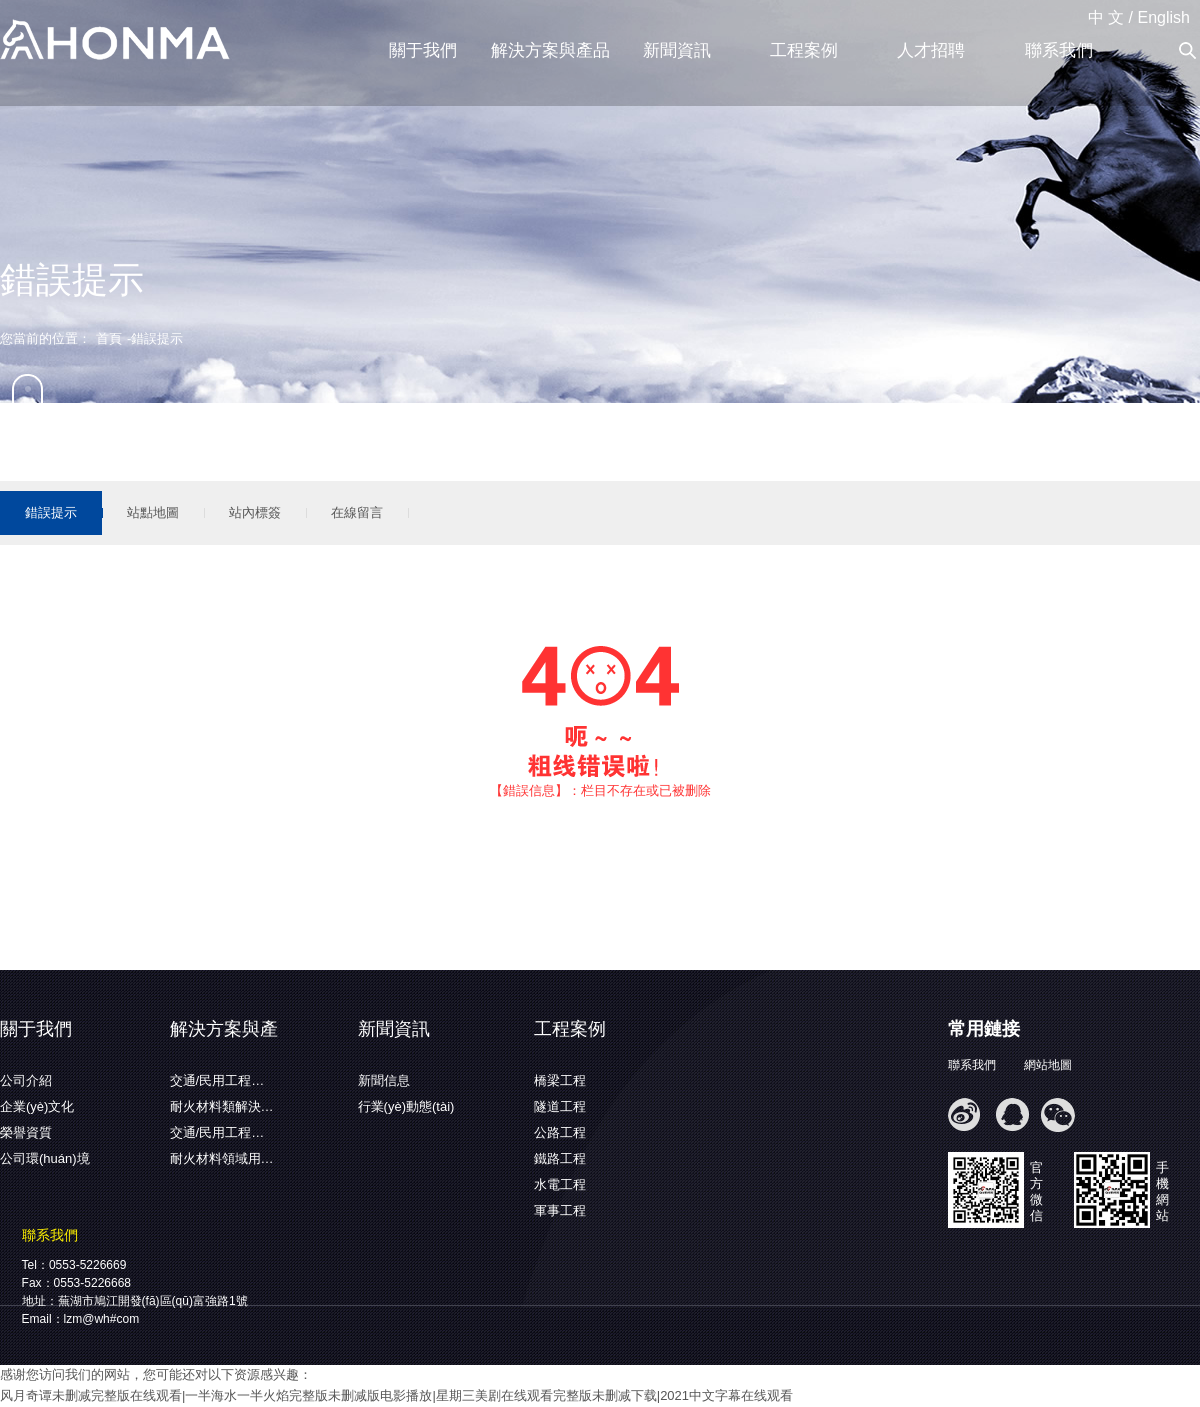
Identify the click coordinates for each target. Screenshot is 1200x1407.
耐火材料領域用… (222, 1158)
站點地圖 (153, 512)
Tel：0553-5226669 (74, 1265)
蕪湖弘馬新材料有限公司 (115, 41)
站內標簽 (255, 512)
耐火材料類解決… (222, 1106)
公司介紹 (26, 1080)
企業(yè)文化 (37, 1106)
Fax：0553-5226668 (76, 1283)
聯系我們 (1059, 50)
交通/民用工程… (217, 1080)
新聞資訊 (677, 50)
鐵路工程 (560, 1158)
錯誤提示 (51, 512)
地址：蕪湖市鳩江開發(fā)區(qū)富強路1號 (135, 1301)
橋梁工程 (560, 1080)
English (1164, 17)
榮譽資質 (26, 1132)
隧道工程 (560, 1106)
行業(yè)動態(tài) (406, 1106)
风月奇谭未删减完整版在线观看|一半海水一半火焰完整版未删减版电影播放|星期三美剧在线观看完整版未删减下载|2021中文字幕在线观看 (396, 1395)
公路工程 (560, 1132)
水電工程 (560, 1184)
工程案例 (804, 50)
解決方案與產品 (550, 50)
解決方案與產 (224, 1029)
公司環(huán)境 (45, 1158)
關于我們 (423, 50)
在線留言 (357, 512)
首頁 (109, 338)
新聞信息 (384, 1080)
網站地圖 (1048, 1065)
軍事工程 (560, 1210)
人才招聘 (931, 50)
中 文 (1106, 17)
